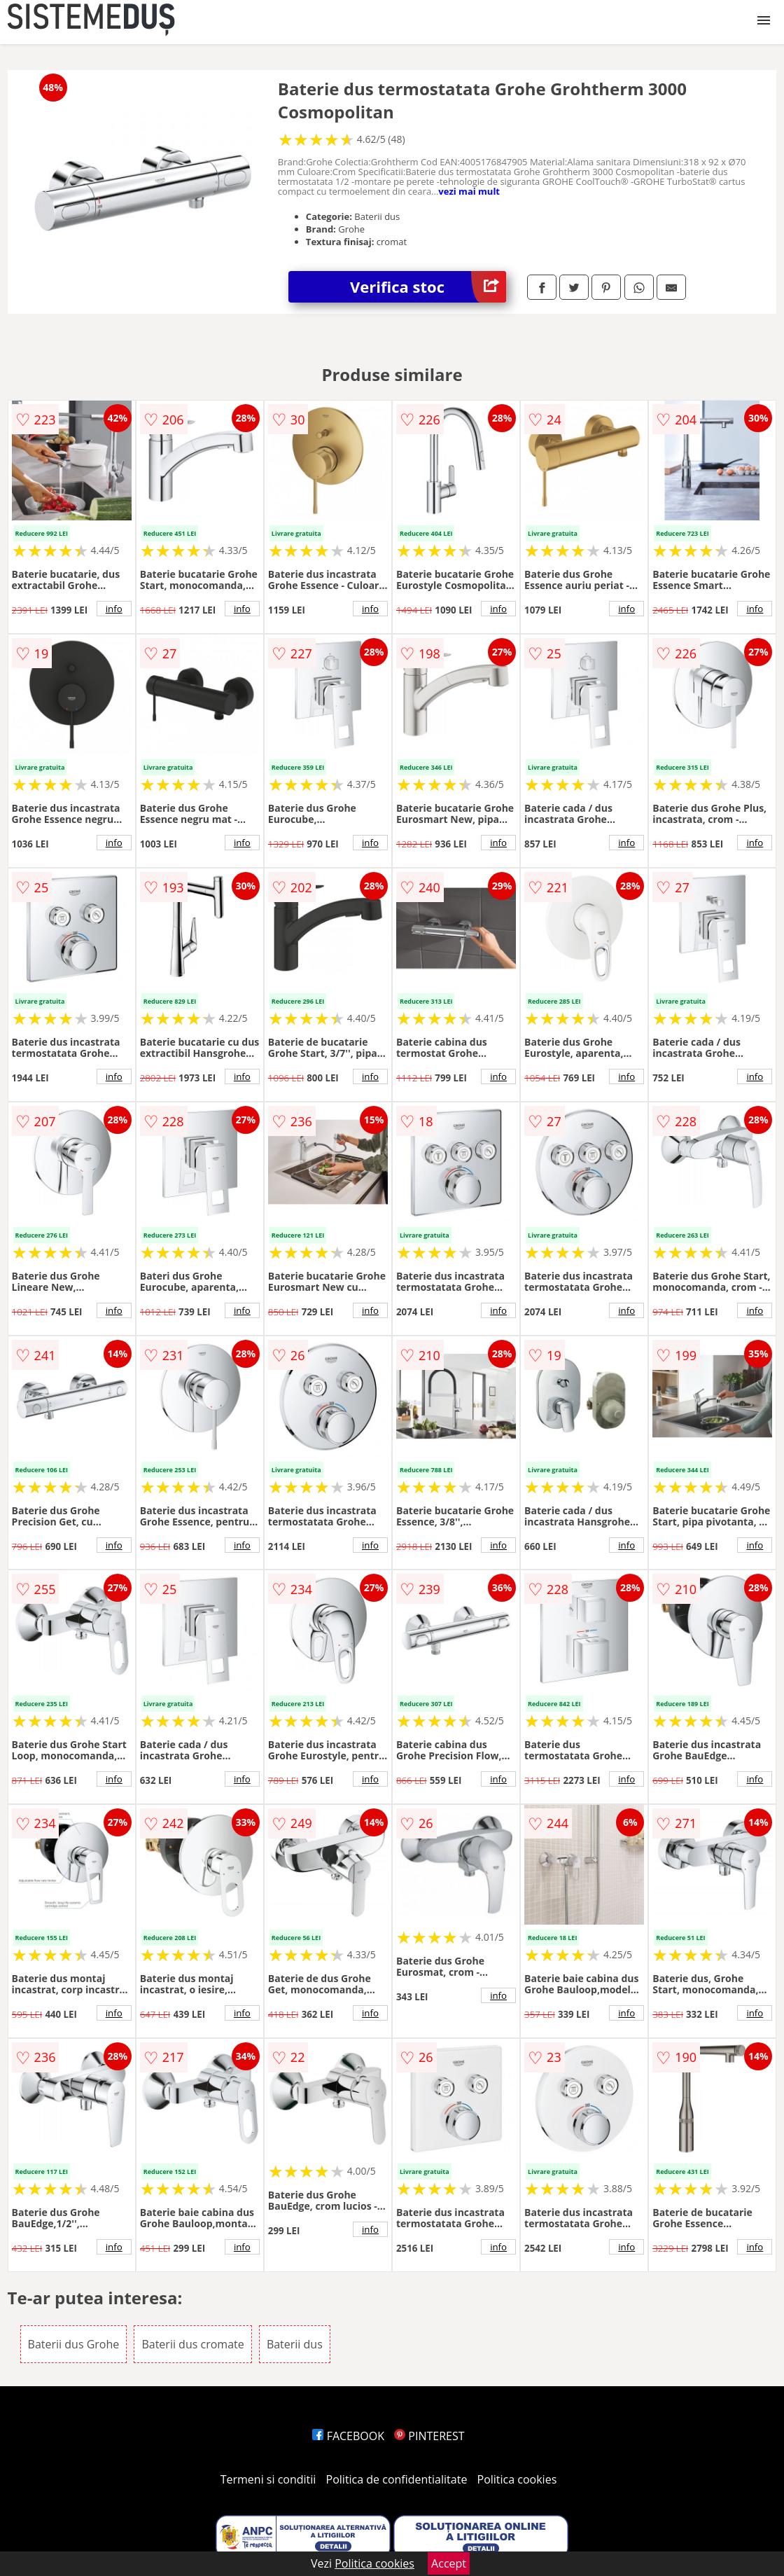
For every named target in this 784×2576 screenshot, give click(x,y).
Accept (448, 2563)
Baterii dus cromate (192, 2344)
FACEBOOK (348, 2436)
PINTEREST (429, 2436)
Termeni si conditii (268, 2479)
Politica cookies (517, 2479)
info (114, 608)
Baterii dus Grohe (74, 2344)
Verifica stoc (428, 287)
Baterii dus (295, 2344)
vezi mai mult (469, 191)
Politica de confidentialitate (397, 2479)
